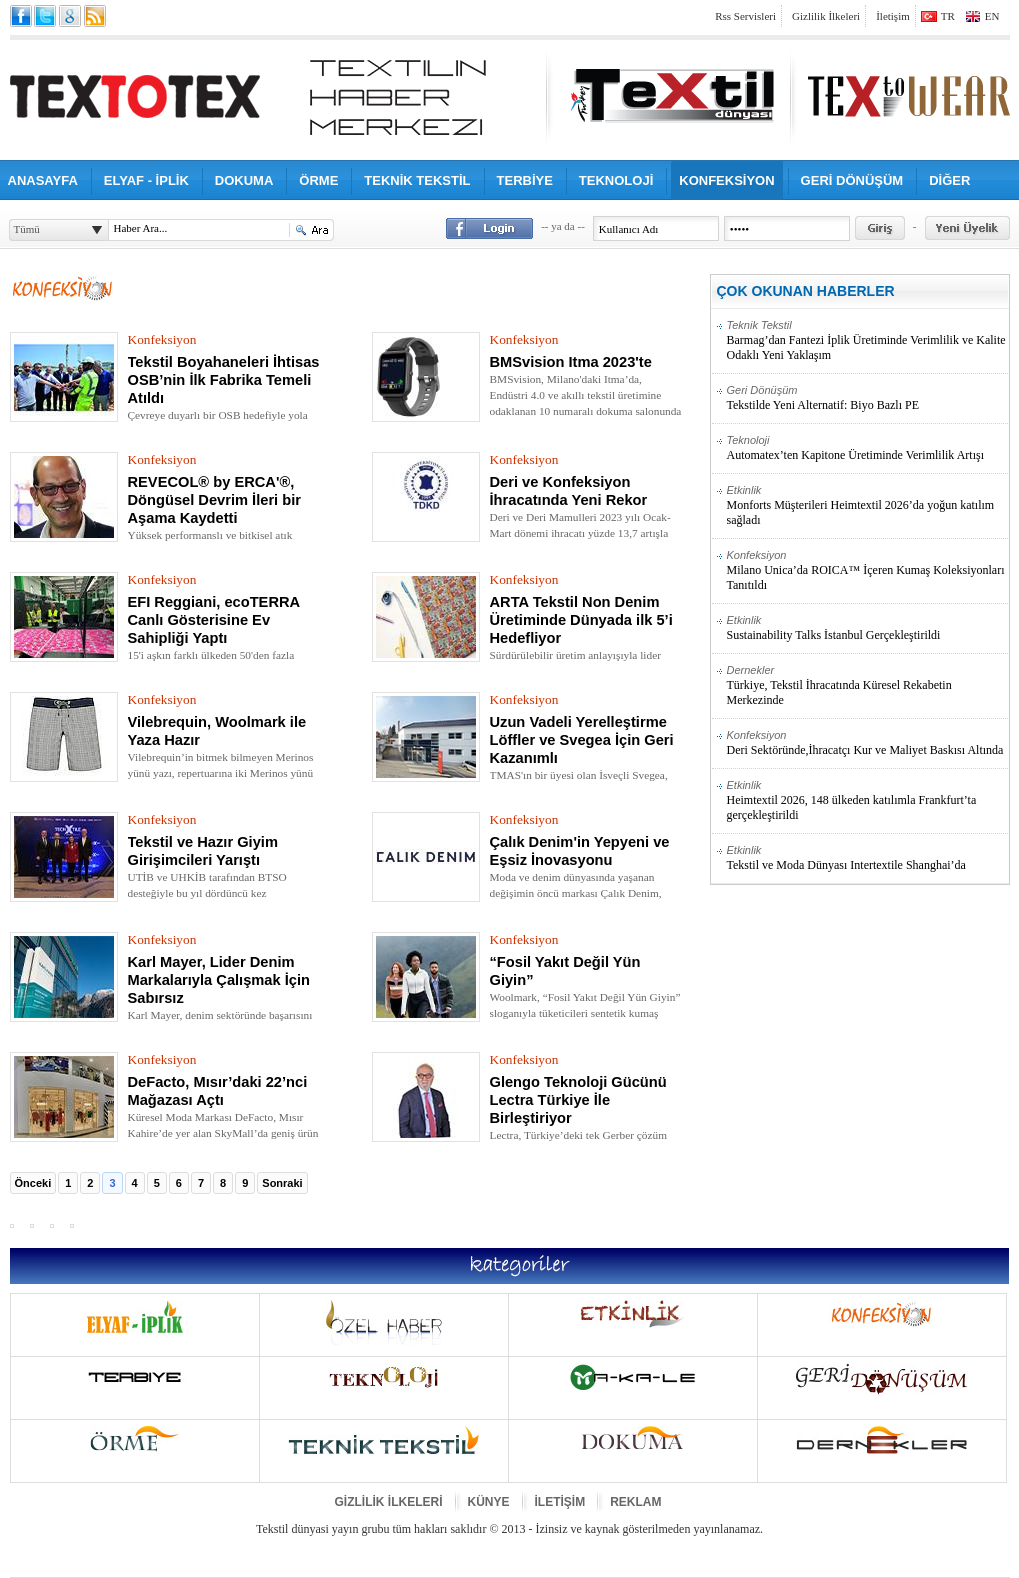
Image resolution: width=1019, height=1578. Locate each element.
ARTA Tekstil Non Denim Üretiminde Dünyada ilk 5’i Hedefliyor (581, 620)
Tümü (27, 229)
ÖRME (318, 180)
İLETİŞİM (560, 1502)
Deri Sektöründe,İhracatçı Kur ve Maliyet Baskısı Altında (867, 743)
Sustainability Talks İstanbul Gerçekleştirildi (867, 628)
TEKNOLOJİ (616, 180)
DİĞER (949, 180)
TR (948, 16)
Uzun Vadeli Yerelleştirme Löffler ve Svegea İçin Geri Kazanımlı (582, 740)
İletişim (893, 16)
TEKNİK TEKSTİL (417, 180)
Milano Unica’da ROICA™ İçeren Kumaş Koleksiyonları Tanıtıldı (867, 570)
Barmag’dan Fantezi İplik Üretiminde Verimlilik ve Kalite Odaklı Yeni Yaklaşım (867, 340)
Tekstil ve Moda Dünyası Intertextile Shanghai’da (867, 858)
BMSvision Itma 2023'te (571, 362)
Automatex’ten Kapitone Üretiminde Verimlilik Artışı (867, 448)
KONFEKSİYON (726, 180)
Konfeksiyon (162, 339)
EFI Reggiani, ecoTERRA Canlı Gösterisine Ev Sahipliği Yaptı (214, 620)
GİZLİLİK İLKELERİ (389, 1502)
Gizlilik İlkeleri (826, 16)
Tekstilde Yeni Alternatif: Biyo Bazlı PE (867, 398)
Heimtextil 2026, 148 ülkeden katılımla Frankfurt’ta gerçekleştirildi (867, 800)
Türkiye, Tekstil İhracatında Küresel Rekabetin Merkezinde (867, 685)
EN (992, 16)
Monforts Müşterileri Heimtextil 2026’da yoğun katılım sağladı (867, 505)
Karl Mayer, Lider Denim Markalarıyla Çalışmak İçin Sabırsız (219, 980)
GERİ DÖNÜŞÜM (852, 180)
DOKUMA (244, 180)
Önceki (33, 1183)
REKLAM (635, 1502)
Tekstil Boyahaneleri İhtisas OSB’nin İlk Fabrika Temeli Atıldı (224, 380)
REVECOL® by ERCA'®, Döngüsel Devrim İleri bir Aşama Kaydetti (214, 500)
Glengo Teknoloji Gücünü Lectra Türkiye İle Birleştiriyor (578, 1100)
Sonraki (282, 1183)
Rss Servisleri (745, 16)
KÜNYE (489, 1502)
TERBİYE (525, 180)
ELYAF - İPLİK (146, 180)
